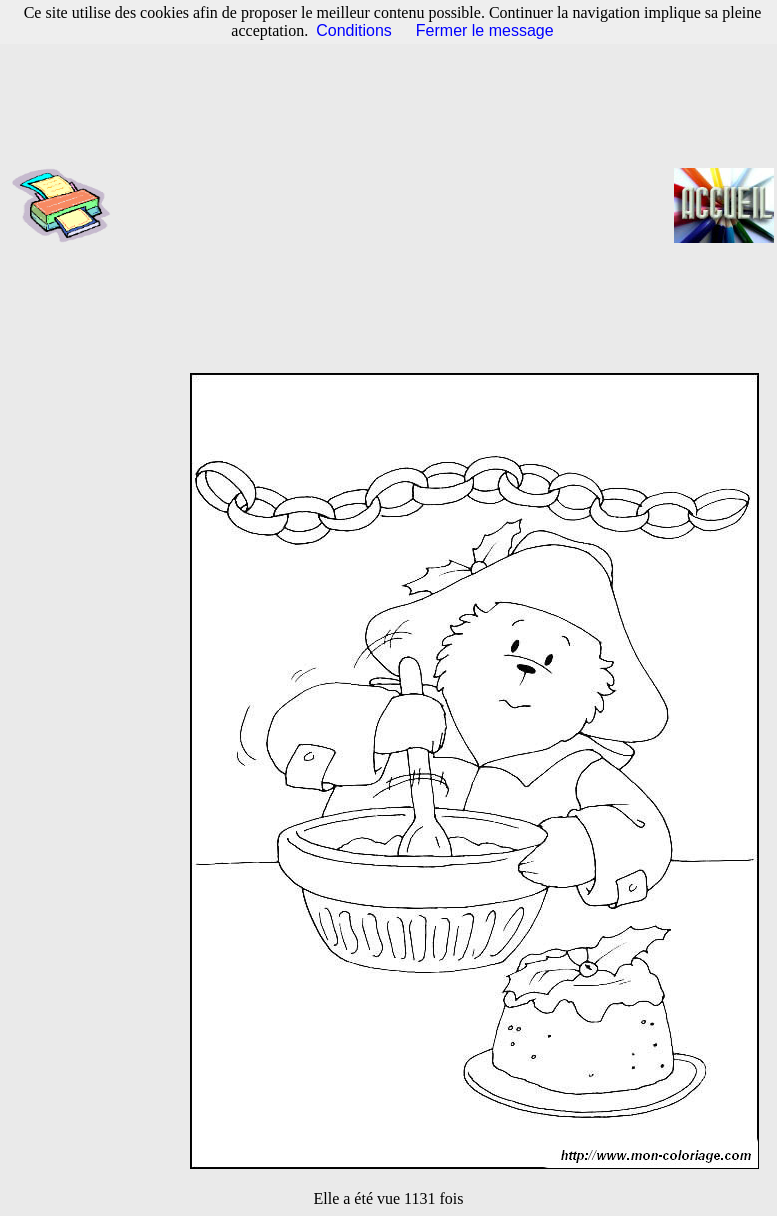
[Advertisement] (398, 205)
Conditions (354, 30)
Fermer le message (485, 30)
